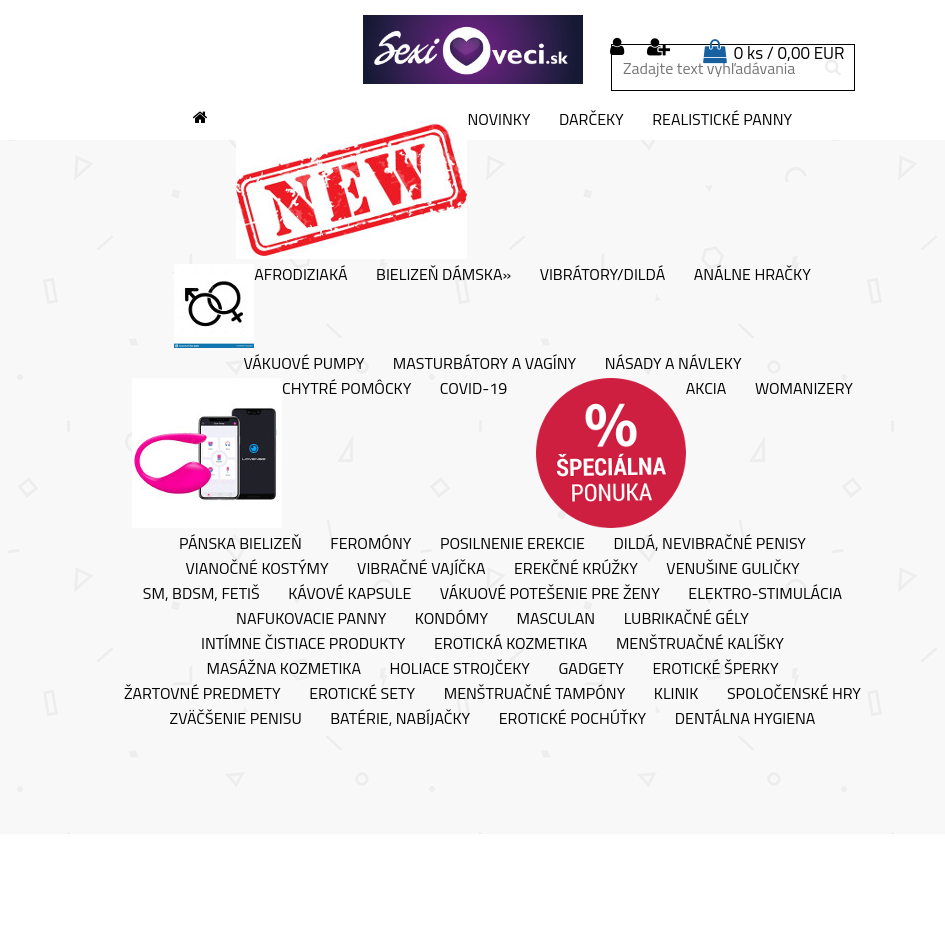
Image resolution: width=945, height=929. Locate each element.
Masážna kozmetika (283, 669)
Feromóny (370, 544)
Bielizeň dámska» (443, 275)
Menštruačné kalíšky (700, 644)
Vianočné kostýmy (256, 569)
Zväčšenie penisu (236, 719)
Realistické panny (722, 120)
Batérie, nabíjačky (400, 719)
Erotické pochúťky (572, 719)
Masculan (556, 619)
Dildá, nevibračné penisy (709, 544)
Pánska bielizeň (240, 544)
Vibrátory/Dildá (603, 275)
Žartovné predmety (202, 694)
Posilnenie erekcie (512, 544)
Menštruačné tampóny (535, 694)
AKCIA (631, 453)
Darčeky (591, 120)
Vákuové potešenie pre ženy (550, 594)
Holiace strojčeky (460, 669)
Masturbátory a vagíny (484, 364)
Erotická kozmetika (510, 644)
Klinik (676, 694)
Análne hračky (752, 275)
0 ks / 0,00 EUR (789, 53)
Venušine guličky (732, 569)
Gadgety (591, 669)
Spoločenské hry (794, 694)
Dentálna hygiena (745, 719)
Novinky (383, 184)
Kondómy (451, 619)
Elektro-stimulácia (765, 594)
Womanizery (804, 389)
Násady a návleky (673, 364)
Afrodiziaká (260, 306)
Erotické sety (362, 694)
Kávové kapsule (349, 594)
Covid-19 (473, 389)
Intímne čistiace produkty (303, 644)
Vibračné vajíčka (421, 569)
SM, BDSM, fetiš (201, 594)
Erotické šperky (715, 669)
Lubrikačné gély (686, 619)
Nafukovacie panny (311, 619)
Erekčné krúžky (576, 569)
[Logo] (473, 50)
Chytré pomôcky (271, 453)
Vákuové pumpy (303, 364)
